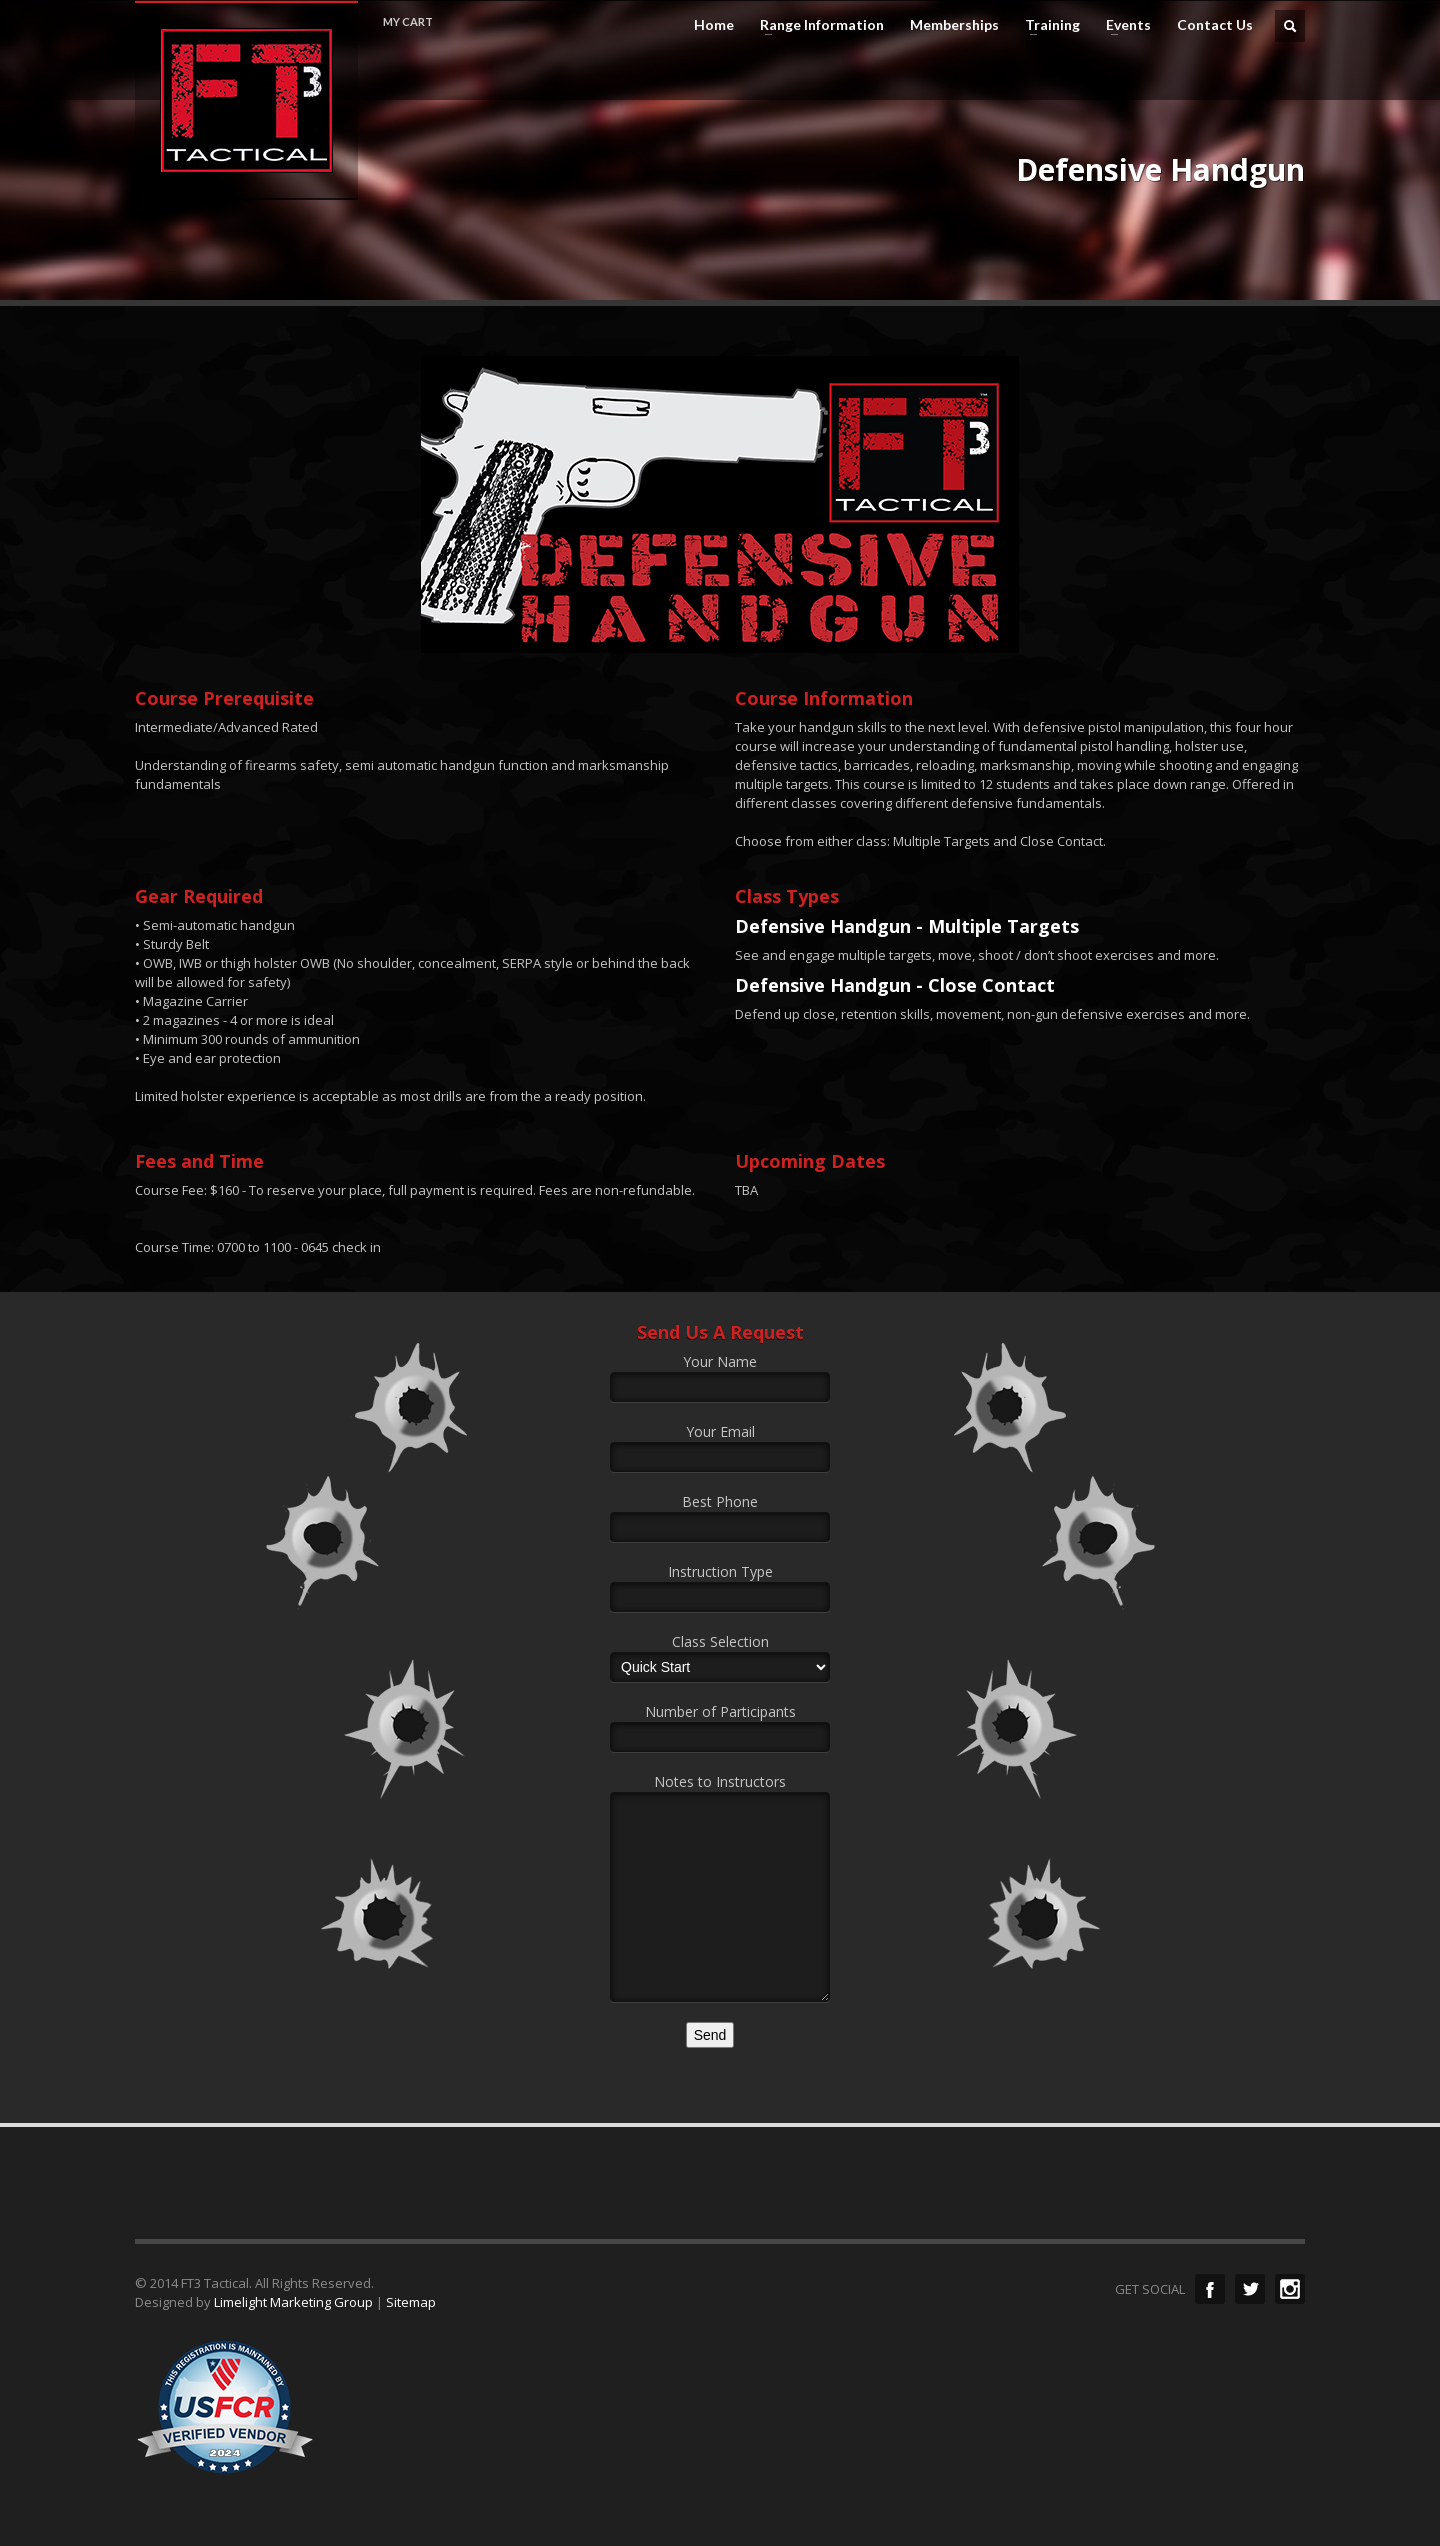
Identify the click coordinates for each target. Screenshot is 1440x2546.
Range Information (816, 25)
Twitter (1250, 2289)
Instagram (1290, 2289)
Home (714, 25)
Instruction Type (720, 1586)
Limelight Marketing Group (293, 2302)
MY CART (408, 21)
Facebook (1210, 2289)
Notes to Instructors (720, 1841)
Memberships (954, 25)
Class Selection (720, 1656)
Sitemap (411, 2302)
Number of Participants (720, 1726)
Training (1046, 25)
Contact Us (1215, 25)
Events (1122, 25)
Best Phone (720, 1516)
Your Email (720, 1446)
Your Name (720, 1376)
